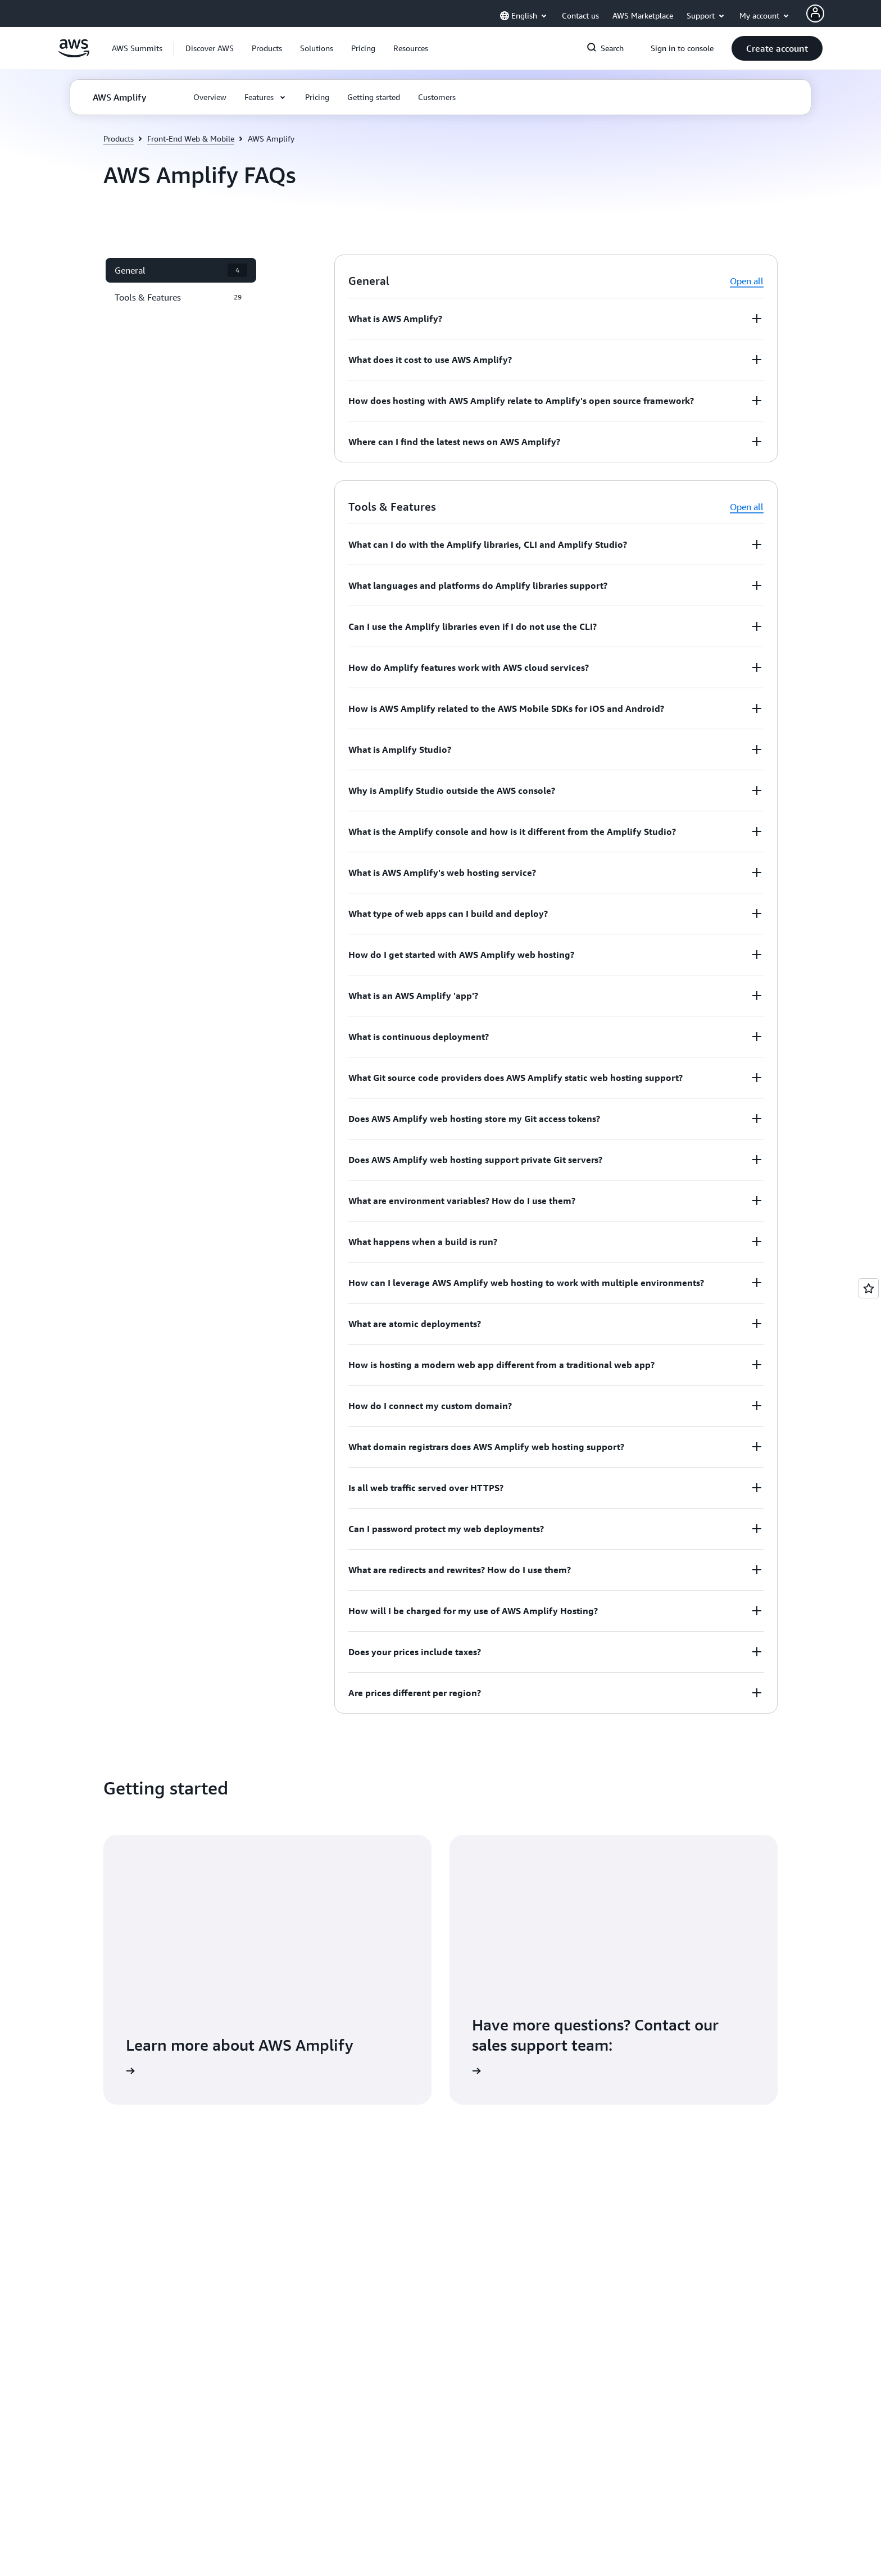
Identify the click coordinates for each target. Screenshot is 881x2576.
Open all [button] (747, 281)
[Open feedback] (869, 1288)
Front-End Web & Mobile (190, 138)
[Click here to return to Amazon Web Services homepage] (73, 54)
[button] (209, 48)
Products (118, 138)
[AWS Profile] (815, 13)
